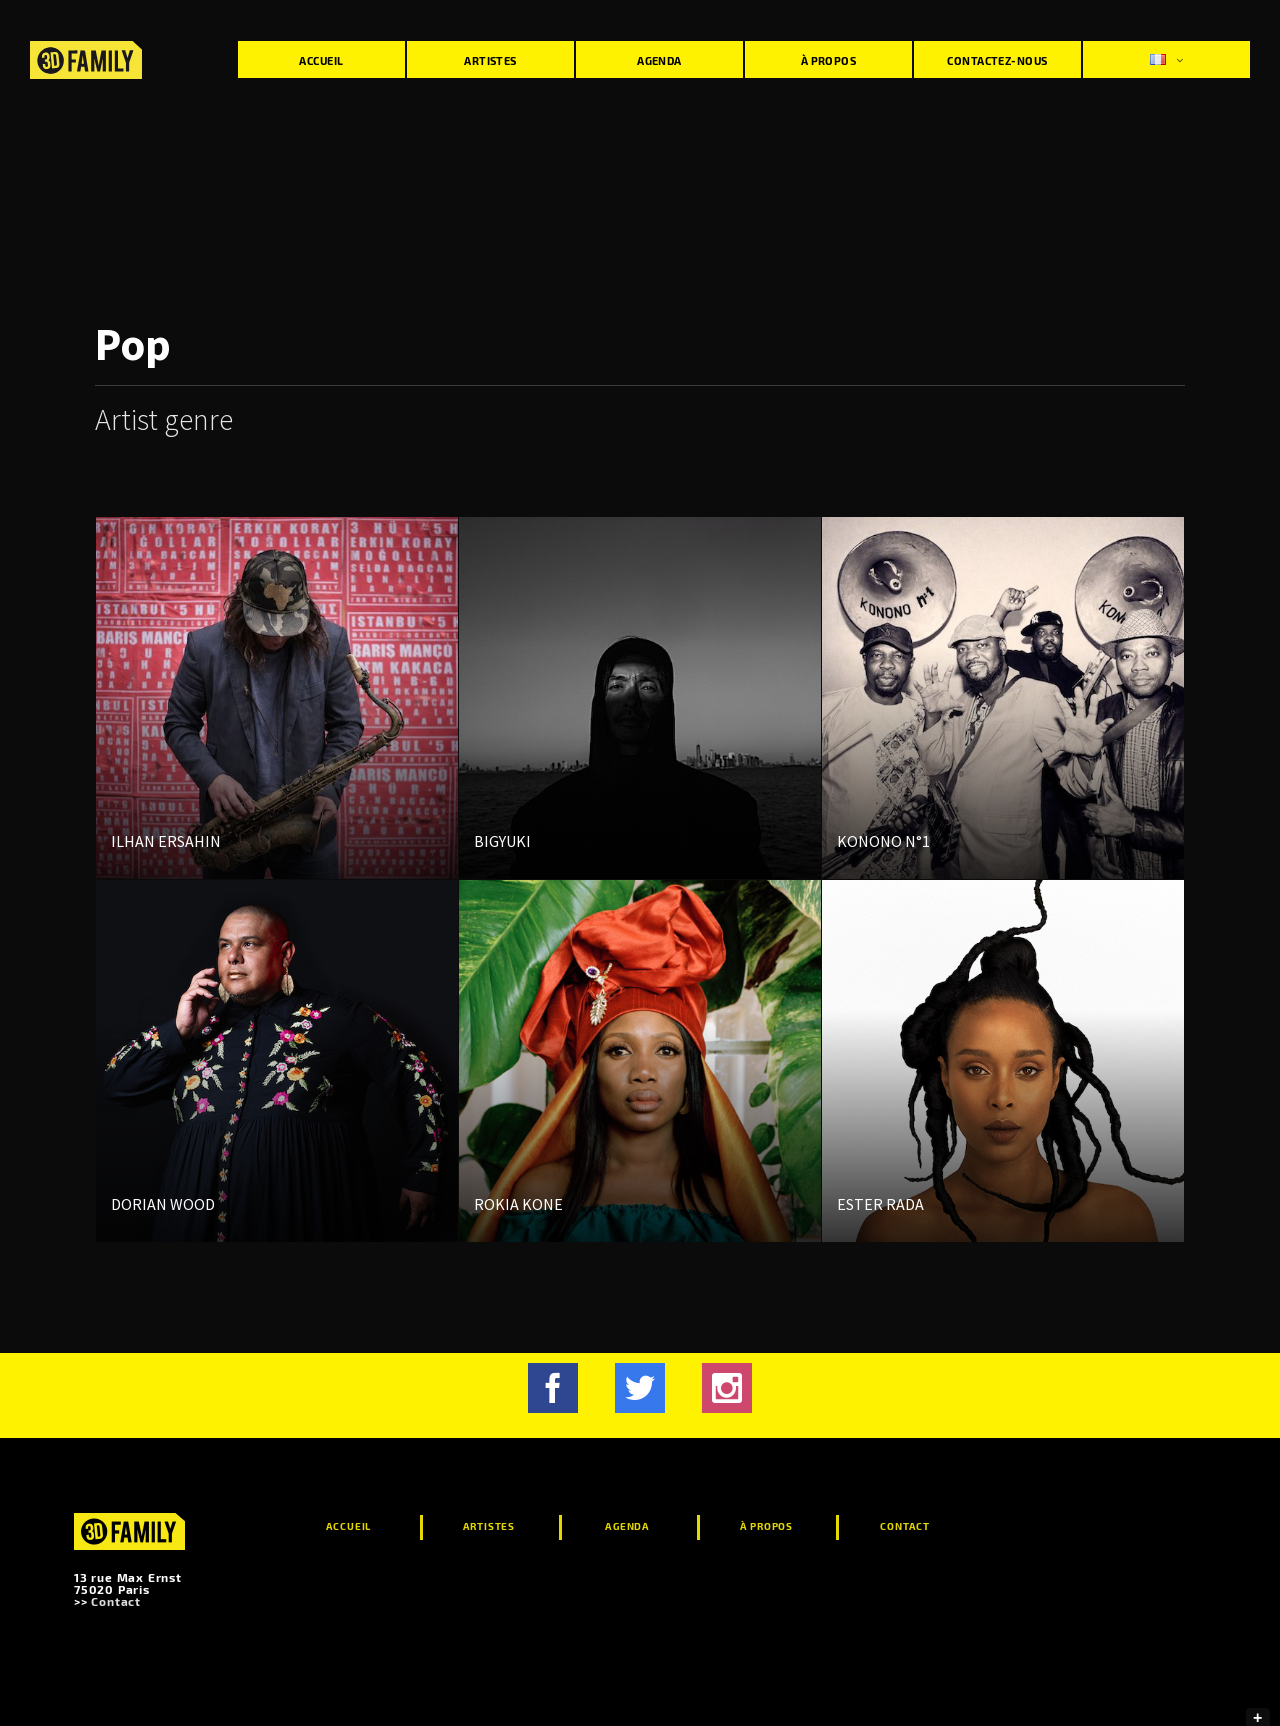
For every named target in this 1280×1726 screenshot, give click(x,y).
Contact (116, 1601)
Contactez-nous (997, 60)
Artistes (490, 60)
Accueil (321, 60)
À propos (829, 60)
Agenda (659, 60)
